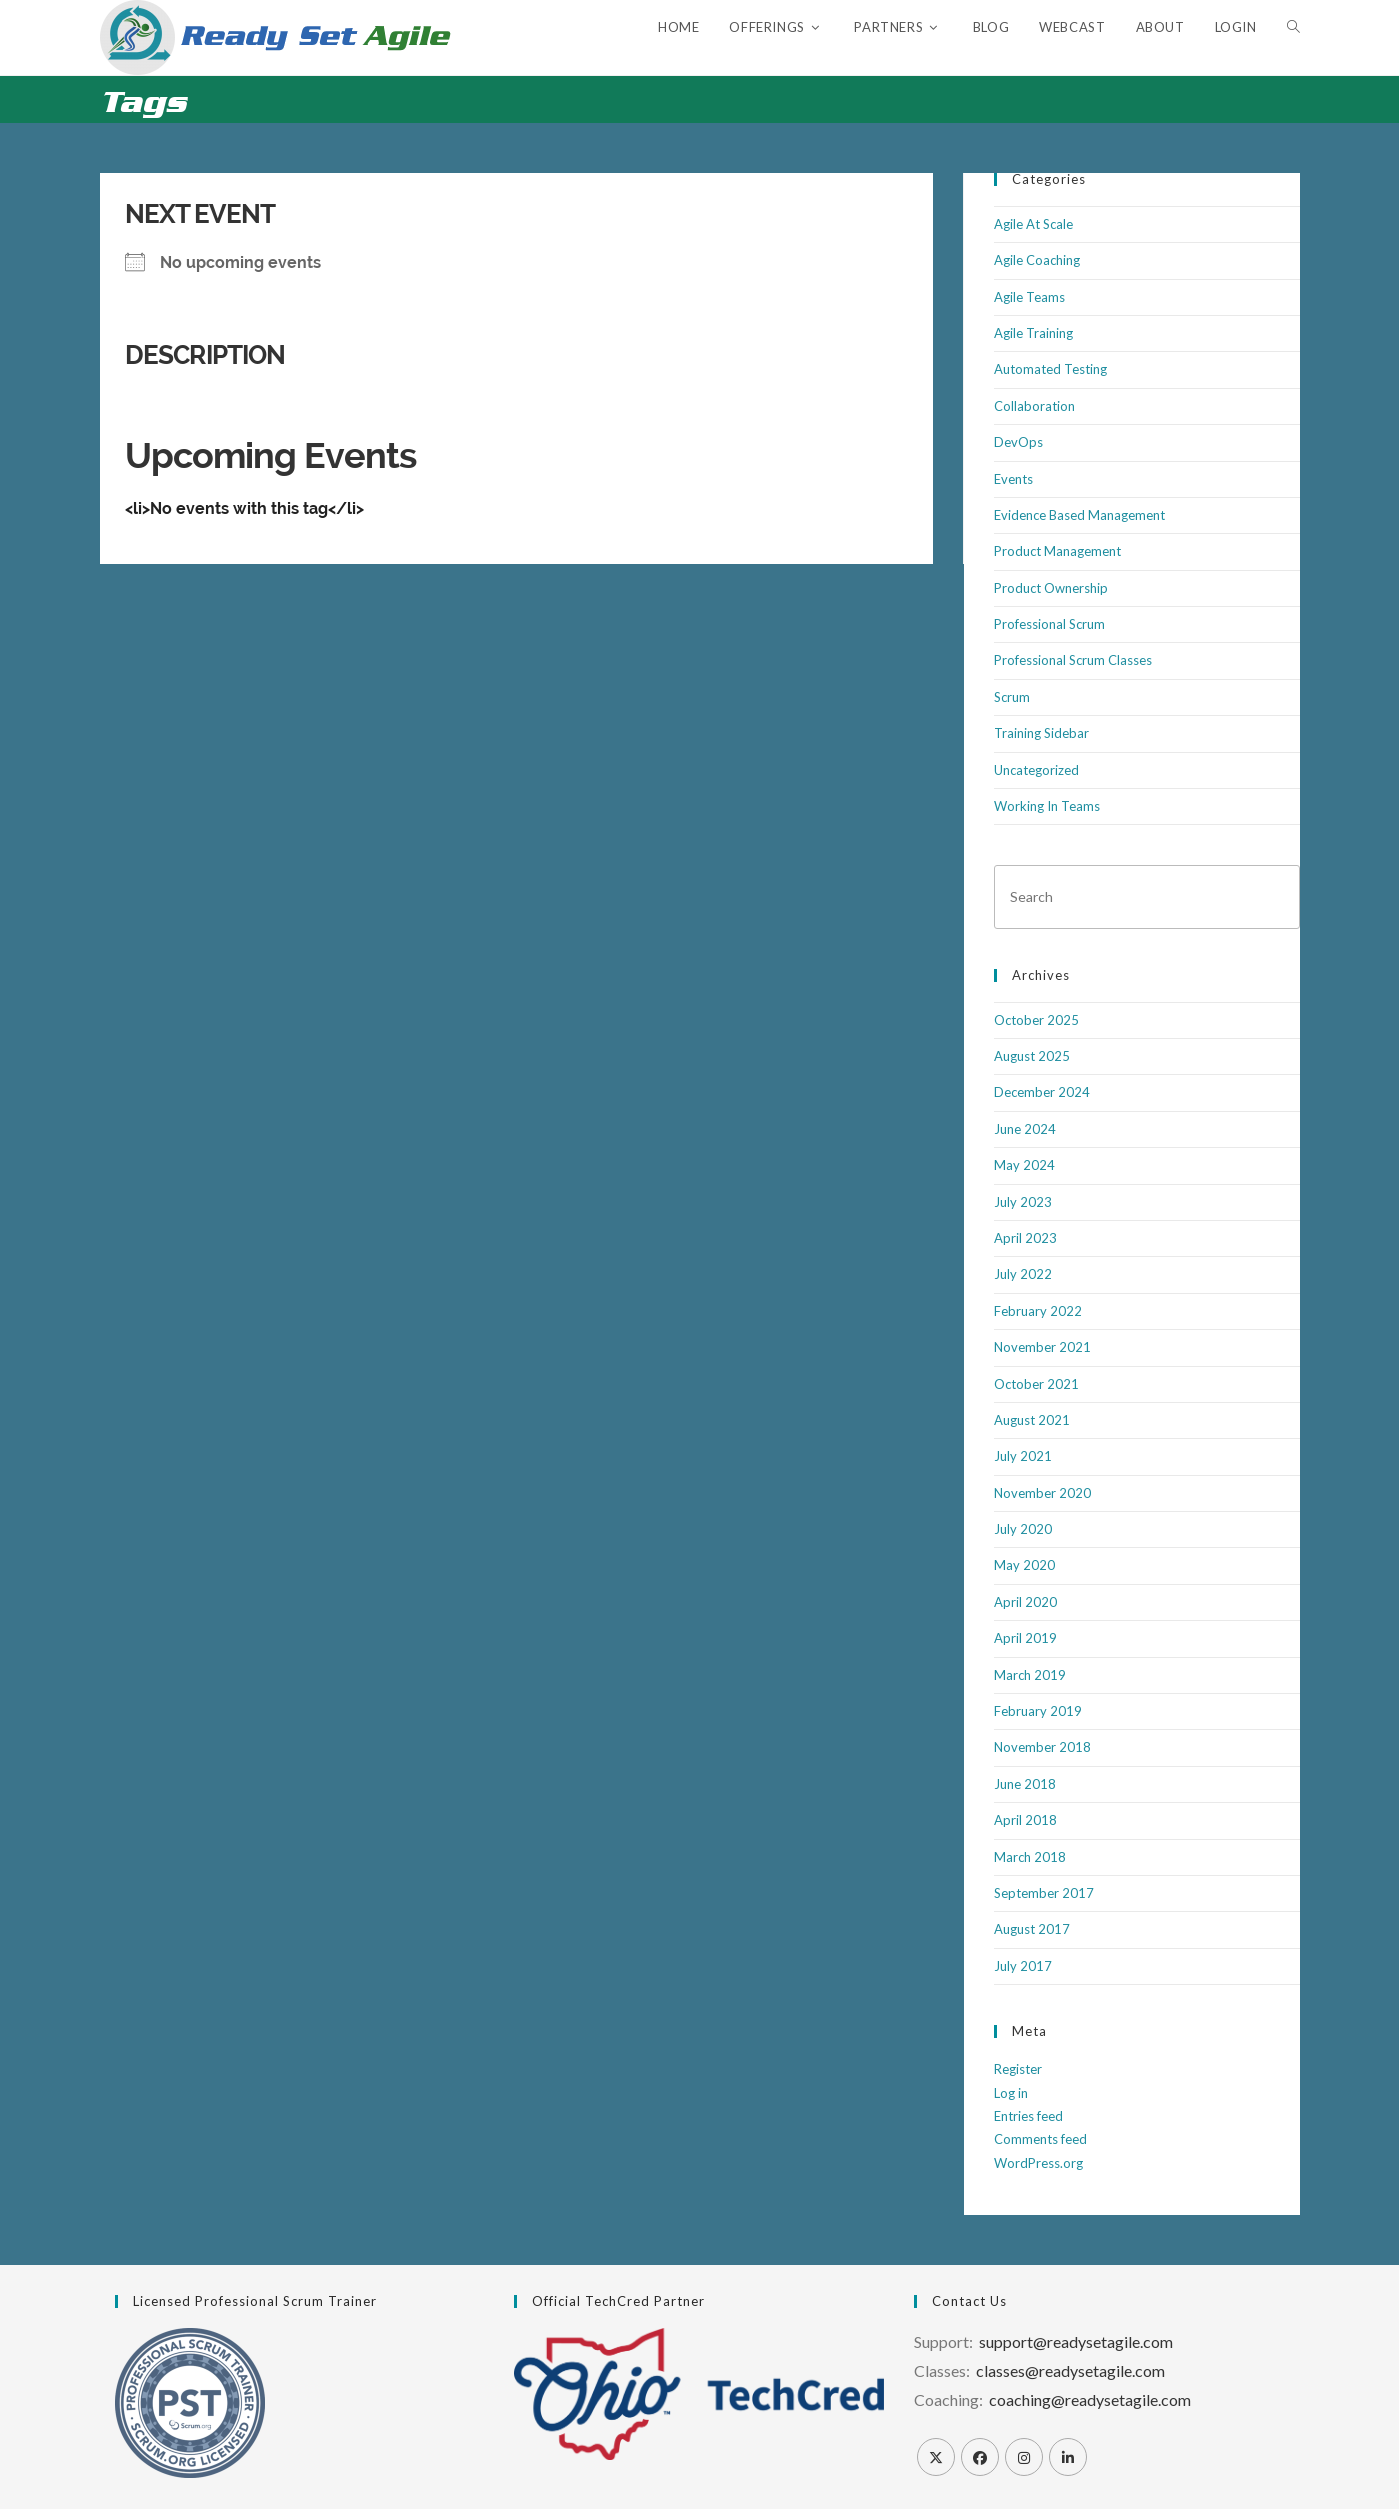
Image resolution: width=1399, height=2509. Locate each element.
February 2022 (1038, 1311)
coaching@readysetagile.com (1090, 2399)
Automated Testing (1050, 369)
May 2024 (1024, 1165)
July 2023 (1023, 1202)
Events (1013, 479)
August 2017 (1032, 1929)
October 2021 (1036, 1384)
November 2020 (1042, 1493)
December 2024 (1042, 1092)
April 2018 (1025, 1820)
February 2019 (1038, 1711)
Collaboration (1034, 406)
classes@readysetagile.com (1070, 2370)
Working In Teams (1047, 806)
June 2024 (1025, 1129)
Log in (1011, 2093)
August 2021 (1032, 1420)
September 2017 (1044, 1893)
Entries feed (1028, 2116)
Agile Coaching (1037, 260)
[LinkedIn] (1068, 2457)
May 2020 (1024, 1565)
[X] (936, 2457)
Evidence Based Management (1079, 515)
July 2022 (1023, 1274)
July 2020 (1023, 1529)
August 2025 (1032, 1056)
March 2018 (1030, 1857)
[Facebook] (980, 2457)
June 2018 (1025, 1784)
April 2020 (1025, 1602)
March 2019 (1030, 1675)
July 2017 (1023, 1966)
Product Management (1057, 551)
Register (1018, 2069)
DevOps (1018, 442)
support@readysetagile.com (1076, 2341)
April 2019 (1025, 1638)
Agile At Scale (1033, 224)
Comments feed (1040, 2139)
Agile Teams (1029, 297)
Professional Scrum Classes (1073, 660)
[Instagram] (1024, 2457)
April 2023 (1025, 1238)
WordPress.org (1038, 2163)
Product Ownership (1051, 588)
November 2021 (1042, 1347)
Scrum (1012, 697)
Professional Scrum (1049, 624)
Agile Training (1033, 333)
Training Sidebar (1041, 733)
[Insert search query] (1147, 896)
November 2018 (1042, 1747)
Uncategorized (1036, 770)
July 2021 (1023, 1456)
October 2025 (1036, 1020)
